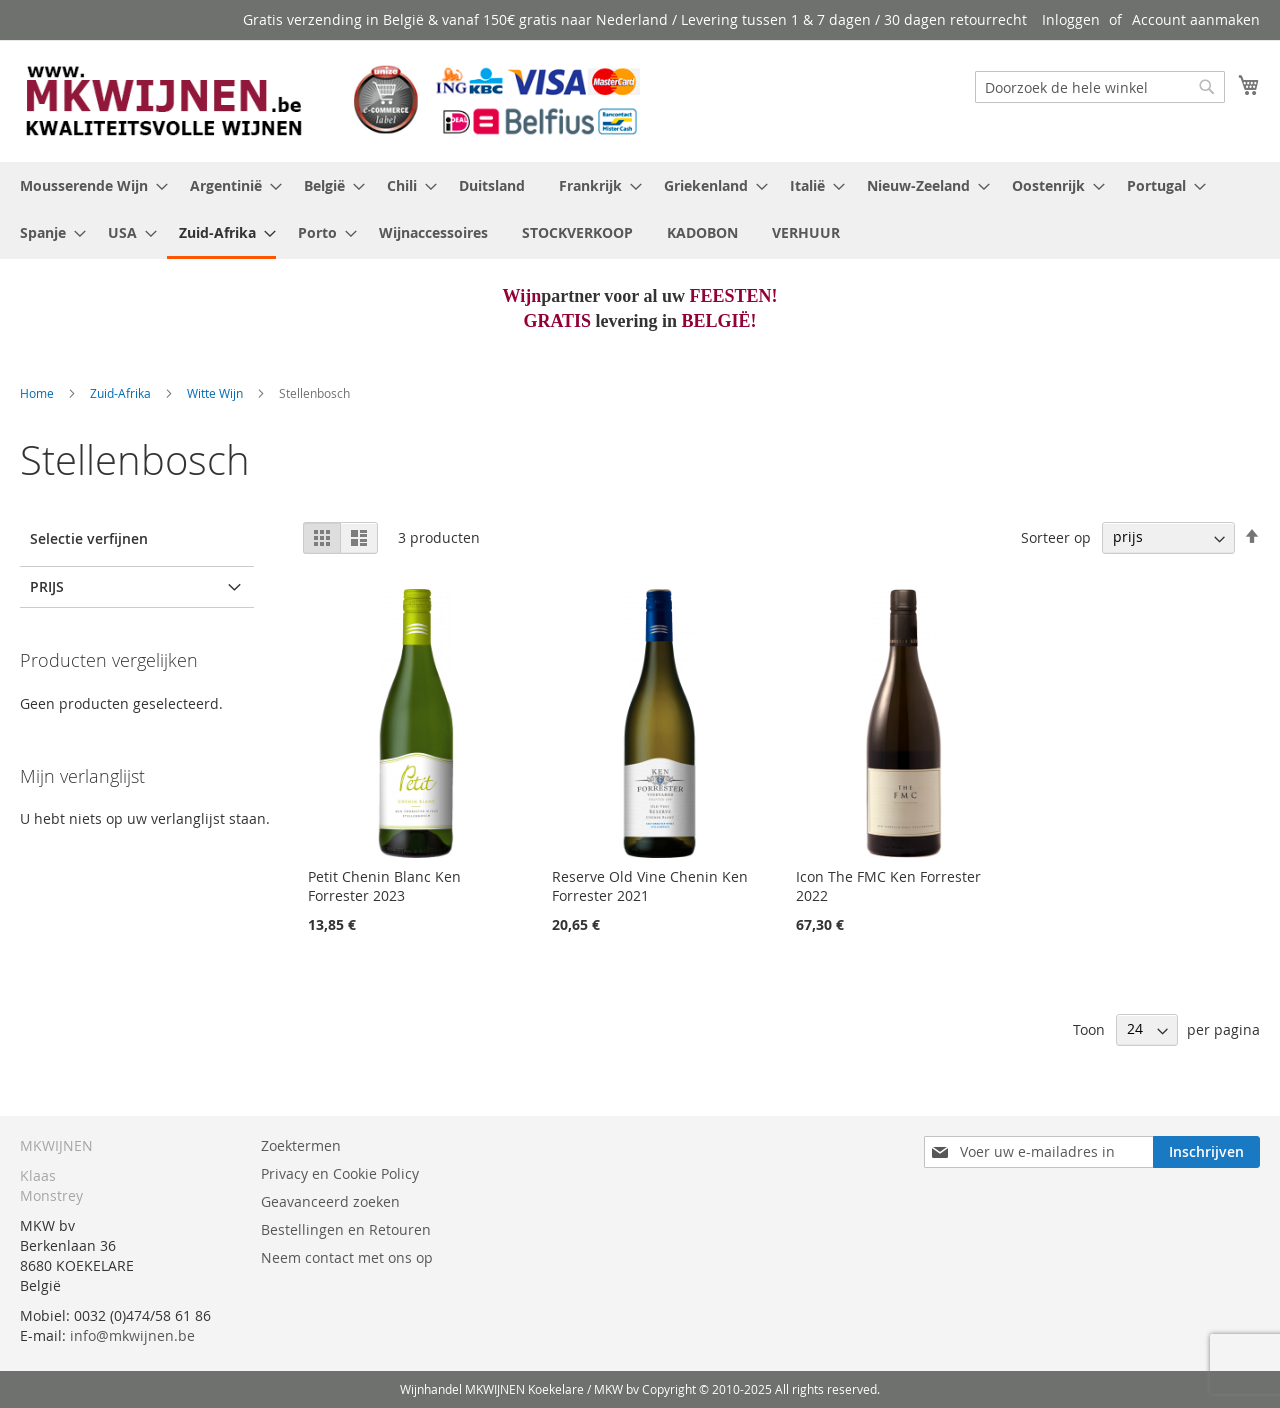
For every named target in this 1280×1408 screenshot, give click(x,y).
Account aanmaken (1196, 19)
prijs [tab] (47, 586)
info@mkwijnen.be (132, 1335)
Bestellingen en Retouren (346, 1229)
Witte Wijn (216, 393)
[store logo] (330, 100)
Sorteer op (1056, 536)
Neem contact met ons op (347, 1257)
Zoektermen (301, 1145)
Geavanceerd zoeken (330, 1201)
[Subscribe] (1206, 1152)
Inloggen (1071, 19)
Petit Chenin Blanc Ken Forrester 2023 (384, 886)
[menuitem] (88, 185)
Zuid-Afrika (122, 393)
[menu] (640, 210)
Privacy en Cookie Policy (340, 1173)
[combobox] (1100, 87)
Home (38, 393)
